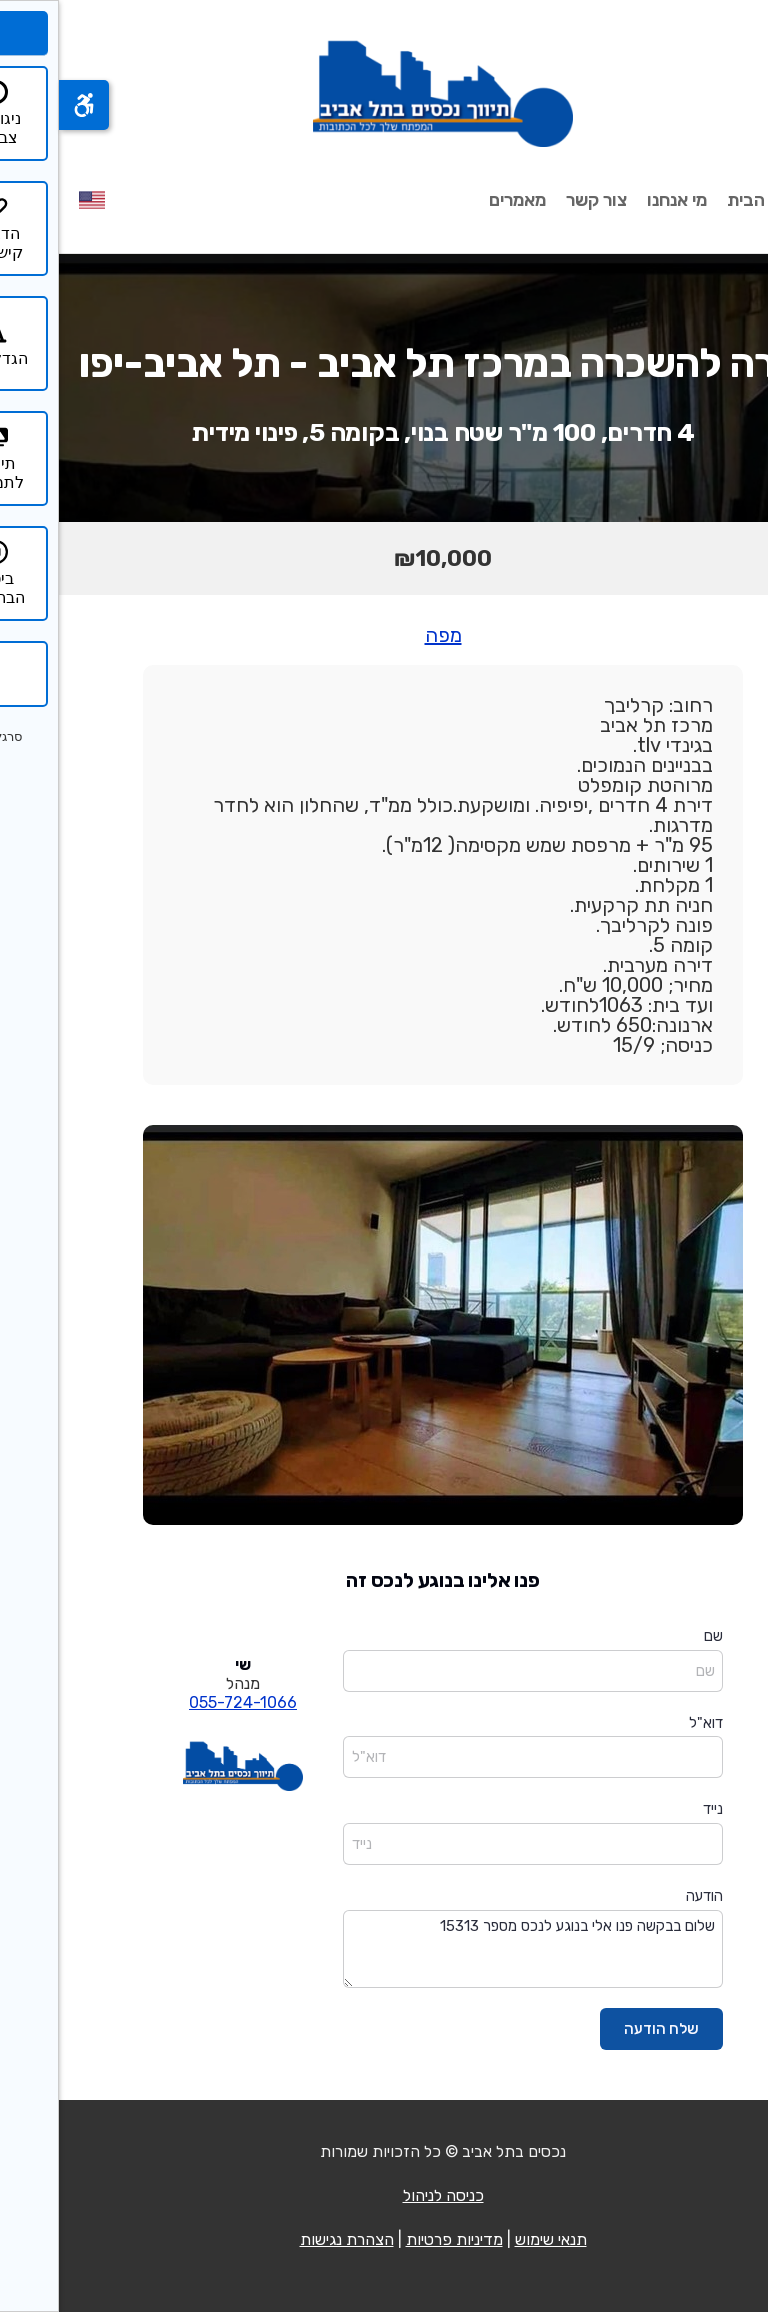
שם (654, 1636)
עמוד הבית (708, 200)
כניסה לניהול (384, 2195)
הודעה (645, 1896)
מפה (384, 635)
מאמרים (458, 200)
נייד (654, 1809)
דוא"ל (647, 1723)
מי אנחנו (618, 200)
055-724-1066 (184, 1702)
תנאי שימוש (492, 2239)
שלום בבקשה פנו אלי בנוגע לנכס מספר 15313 (474, 1949)
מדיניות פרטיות (395, 2239)
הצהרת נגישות (288, 2239)
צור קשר (537, 200)
